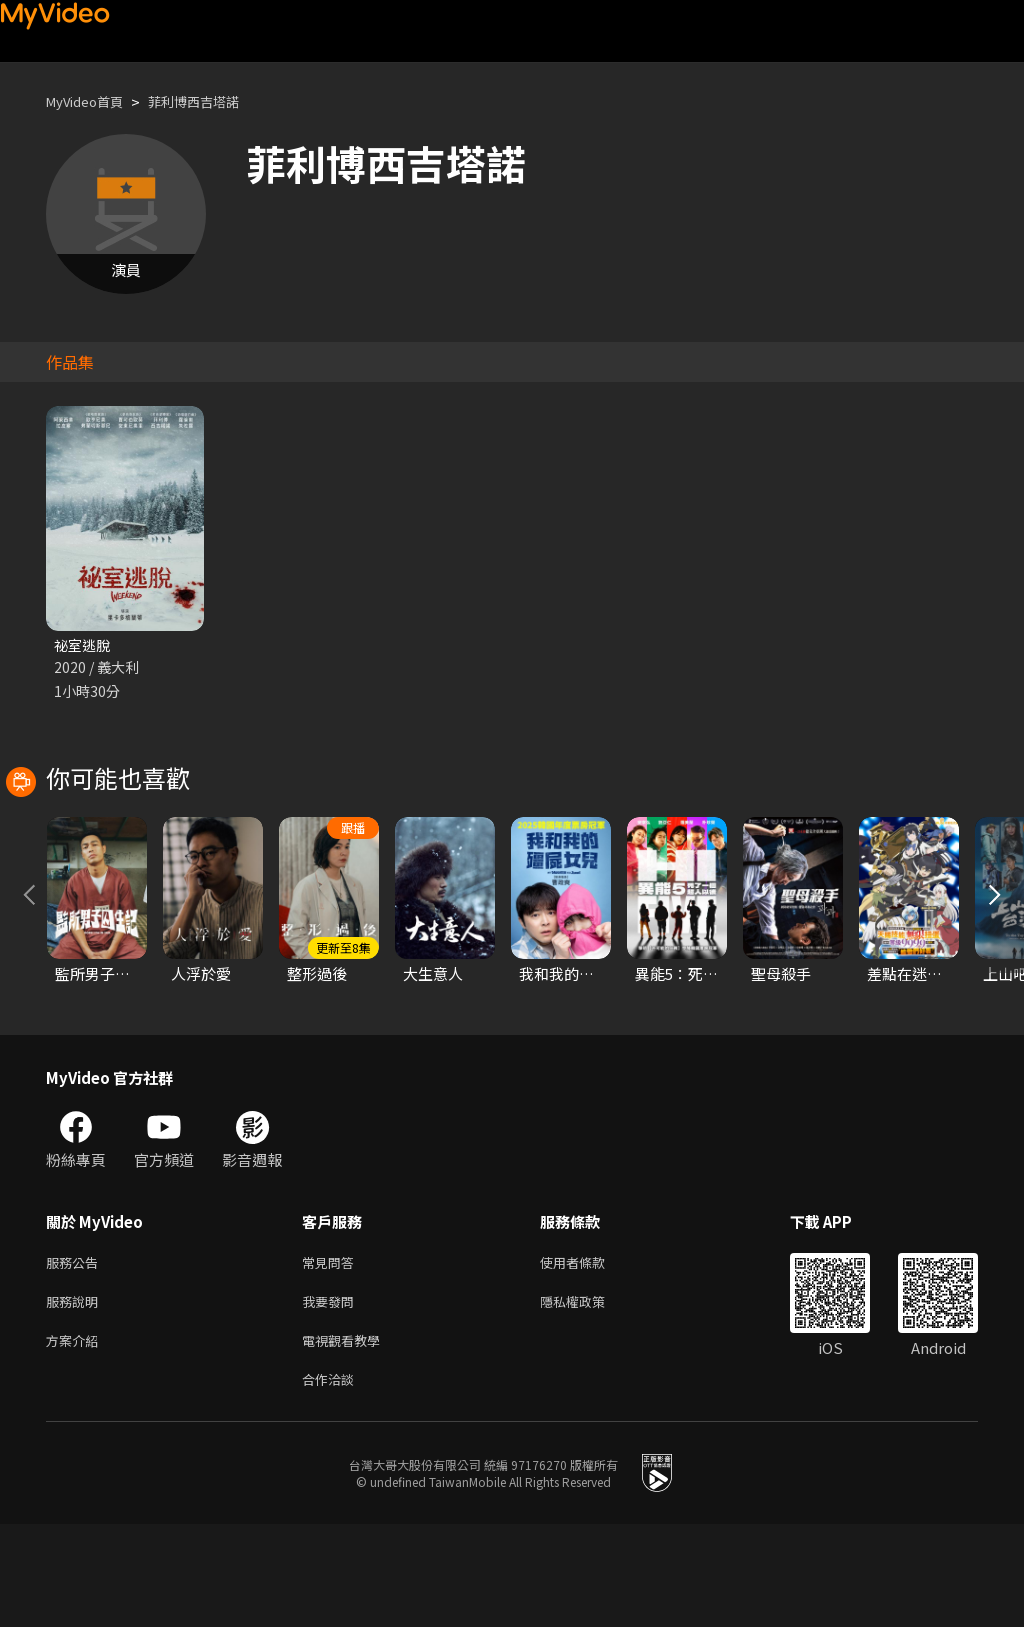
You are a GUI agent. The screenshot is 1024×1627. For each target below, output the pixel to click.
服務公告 (76, 1354)
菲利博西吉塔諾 (214, 101)
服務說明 (76, 1396)
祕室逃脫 (84, 645)
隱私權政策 (589, 1396)
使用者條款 (589, 1354)
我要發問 (332, 1396)
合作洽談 (332, 1480)
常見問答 (332, 1354)
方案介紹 (76, 1438)
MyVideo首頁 (91, 101)
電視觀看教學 (347, 1438)
